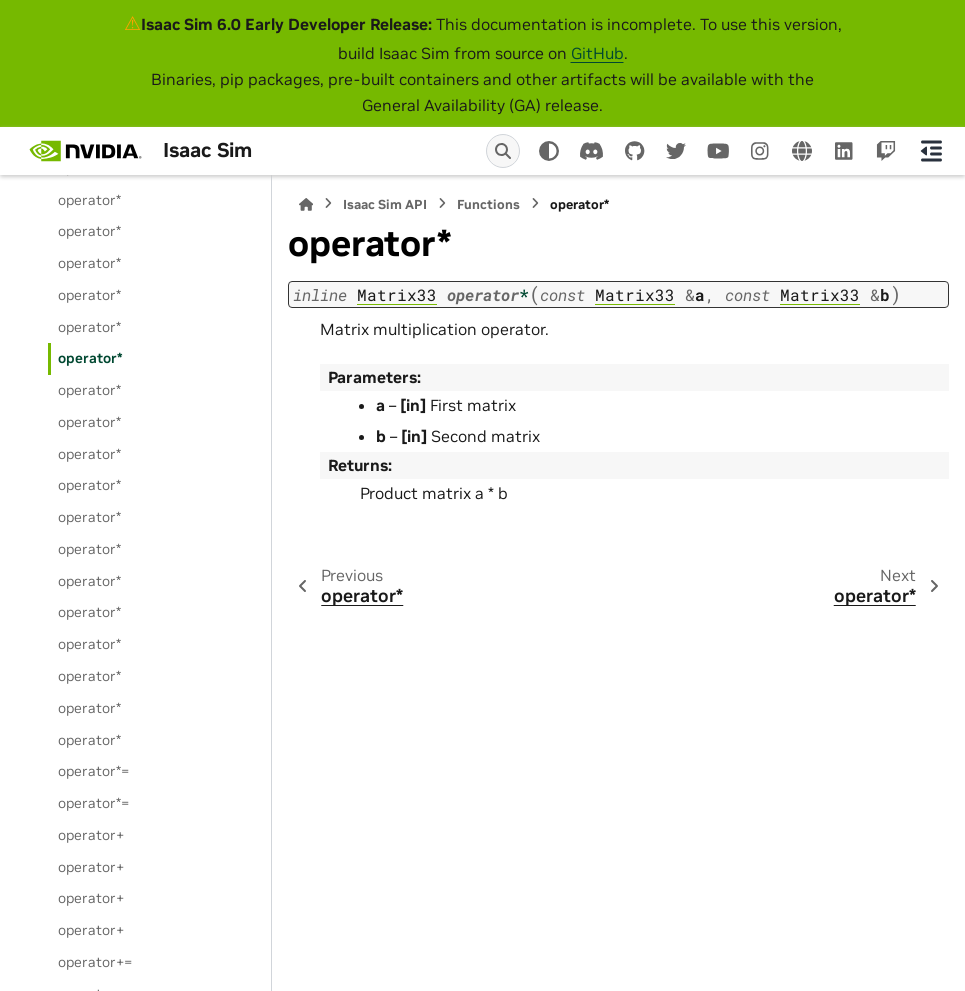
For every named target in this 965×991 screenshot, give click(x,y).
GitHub (597, 53)
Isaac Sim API (385, 204)
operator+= (95, 962)
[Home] (306, 204)
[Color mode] (549, 151)
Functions (488, 204)
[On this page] (931, 151)
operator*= (93, 771)
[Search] (503, 151)
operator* (89, 200)
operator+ (91, 835)
